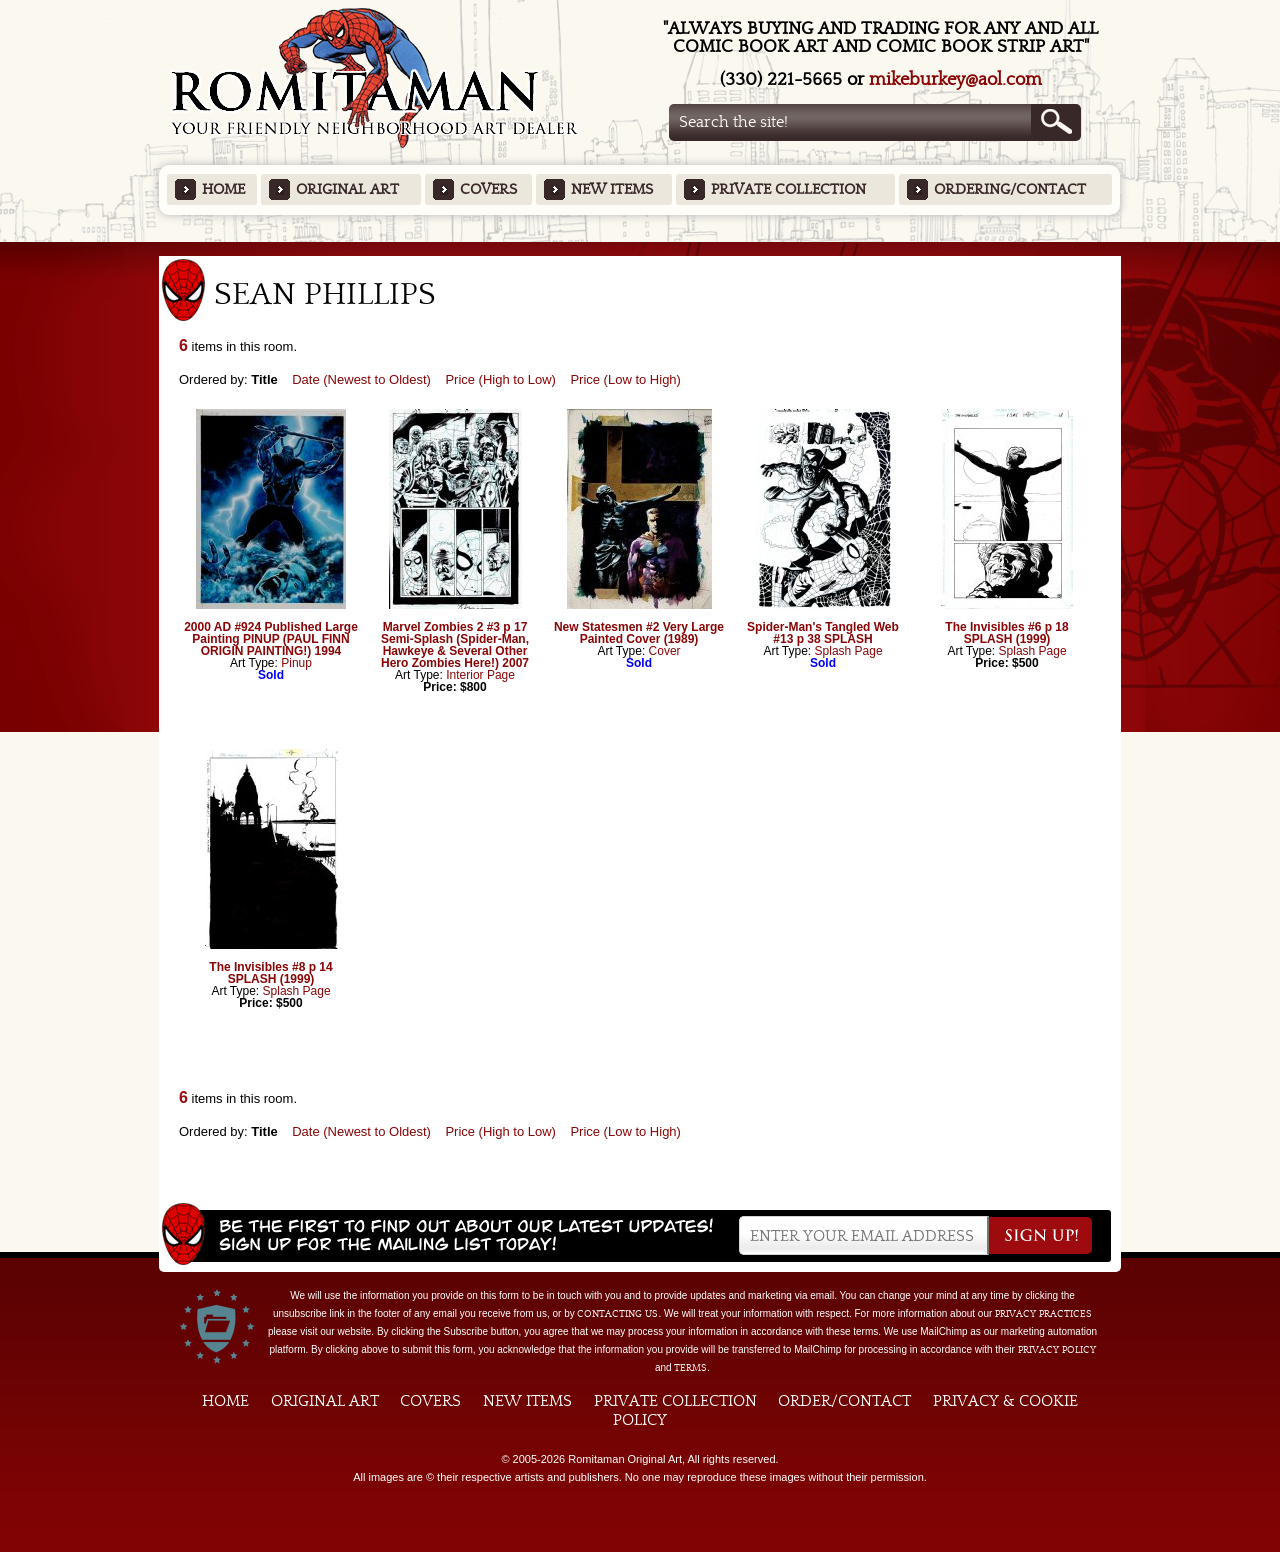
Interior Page (480, 675)
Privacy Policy (1057, 1350)
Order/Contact (844, 1401)
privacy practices (1043, 1314)
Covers (488, 189)
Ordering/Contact (1010, 189)
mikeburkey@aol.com (955, 79)
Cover (665, 651)
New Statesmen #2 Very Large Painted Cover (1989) (639, 633)
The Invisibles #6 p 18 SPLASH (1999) (1006, 633)
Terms (690, 1368)
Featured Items (640, 248)
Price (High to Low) (500, 379)
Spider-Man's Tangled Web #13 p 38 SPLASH (823, 633)
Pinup (296, 663)
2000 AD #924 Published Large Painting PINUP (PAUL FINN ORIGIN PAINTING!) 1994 (271, 639)
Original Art (347, 189)
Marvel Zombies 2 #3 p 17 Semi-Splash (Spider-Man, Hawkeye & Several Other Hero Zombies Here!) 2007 (455, 645)
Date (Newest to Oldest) (361, 379)
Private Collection (788, 189)
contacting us (617, 1314)
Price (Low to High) (625, 379)
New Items (612, 189)
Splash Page (849, 651)
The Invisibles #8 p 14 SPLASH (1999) (270, 973)
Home (223, 189)
